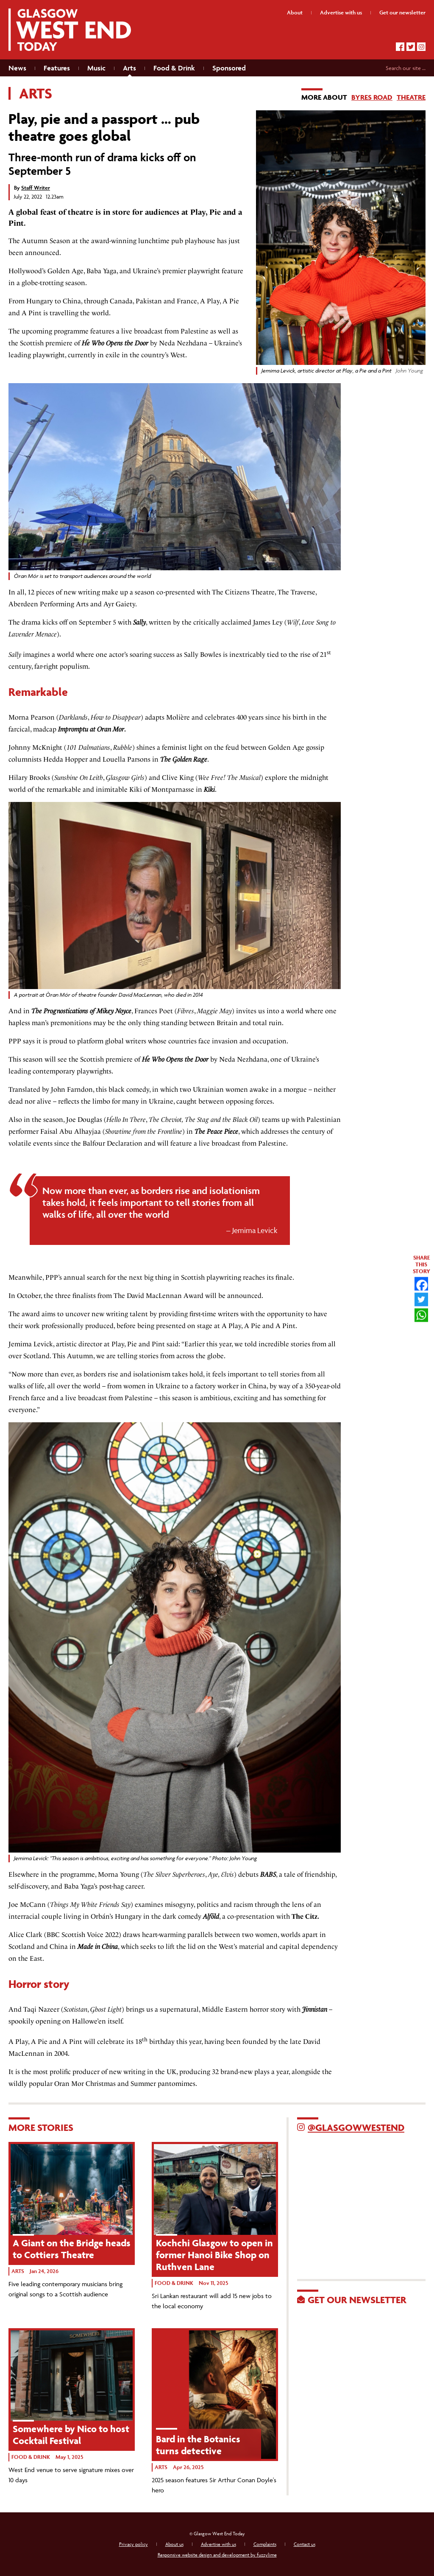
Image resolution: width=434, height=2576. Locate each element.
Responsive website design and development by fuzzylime (217, 2554)
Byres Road (371, 97)
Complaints (264, 2544)
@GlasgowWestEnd (356, 2127)
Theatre (411, 97)
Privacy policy (133, 2544)
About (295, 12)
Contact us (304, 2544)
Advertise (341, 12)
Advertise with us (218, 2544)
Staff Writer (35, 187)
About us (174, 2544)
